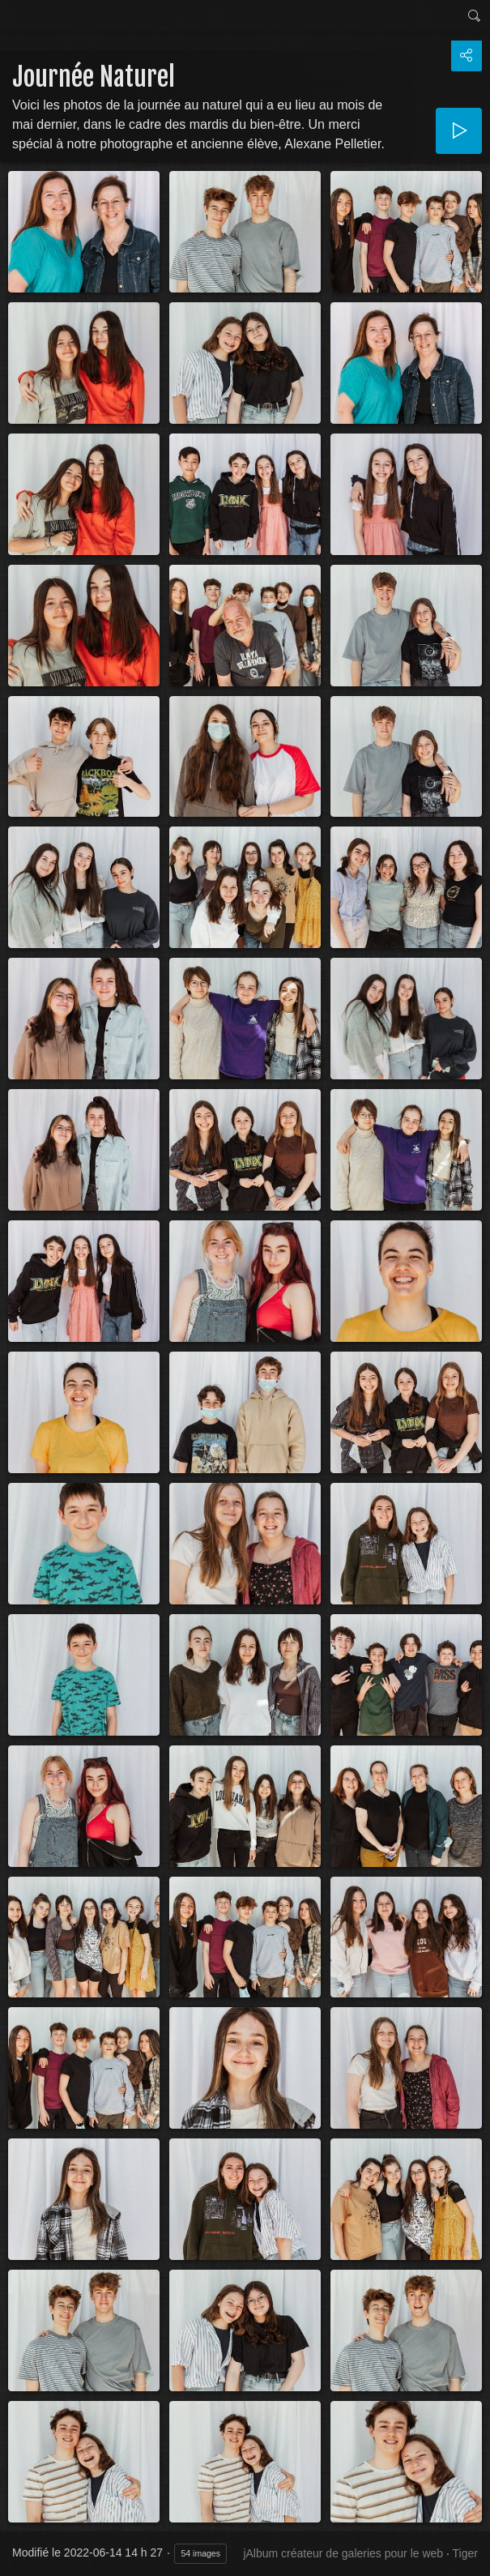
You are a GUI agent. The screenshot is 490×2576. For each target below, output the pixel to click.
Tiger (465, 2553)
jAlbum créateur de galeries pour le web (343, 2553)
